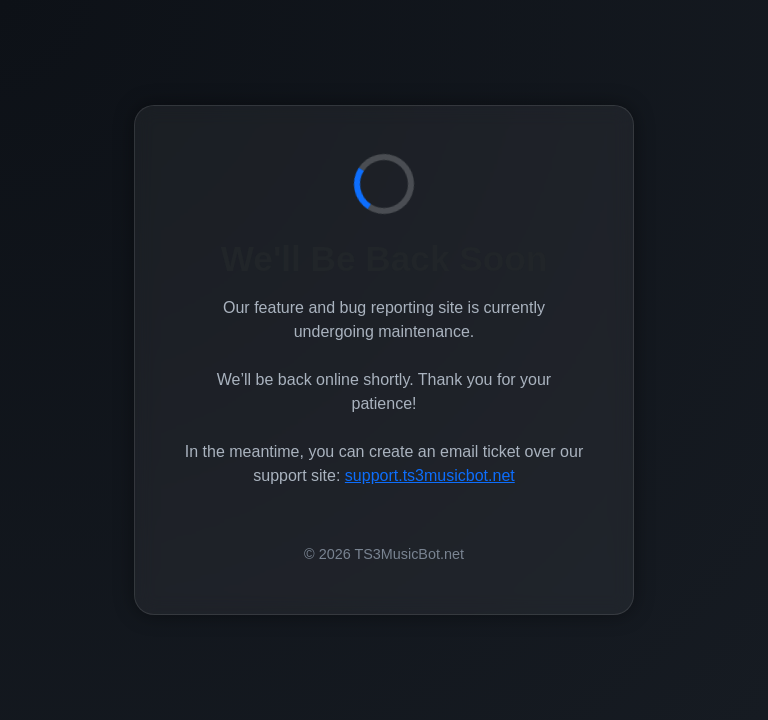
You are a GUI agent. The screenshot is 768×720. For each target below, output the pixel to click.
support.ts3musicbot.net (430, 475)
